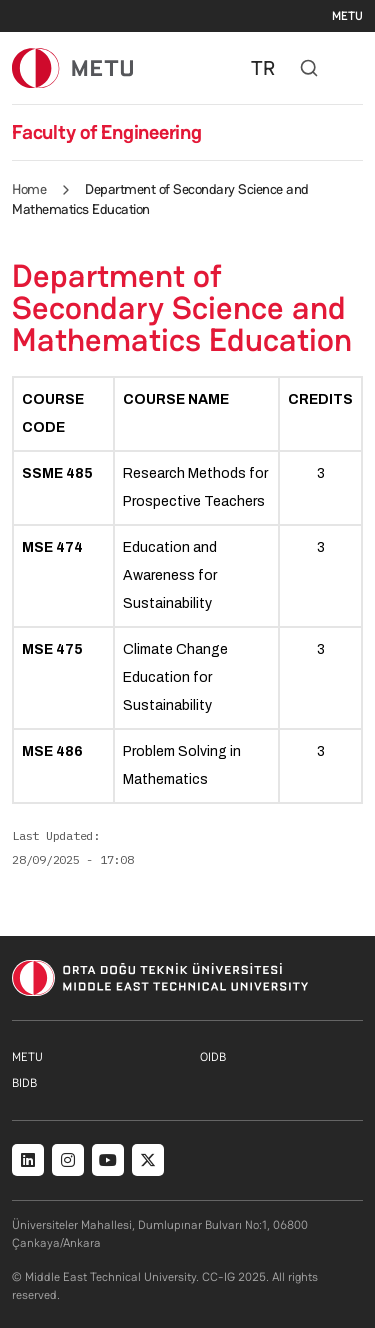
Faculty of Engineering (107, 132)
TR (263, 68)
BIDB (24, 1083)
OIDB (213, 1057)
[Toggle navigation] (353, 68)
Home (29, 189)
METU (347, 16)
